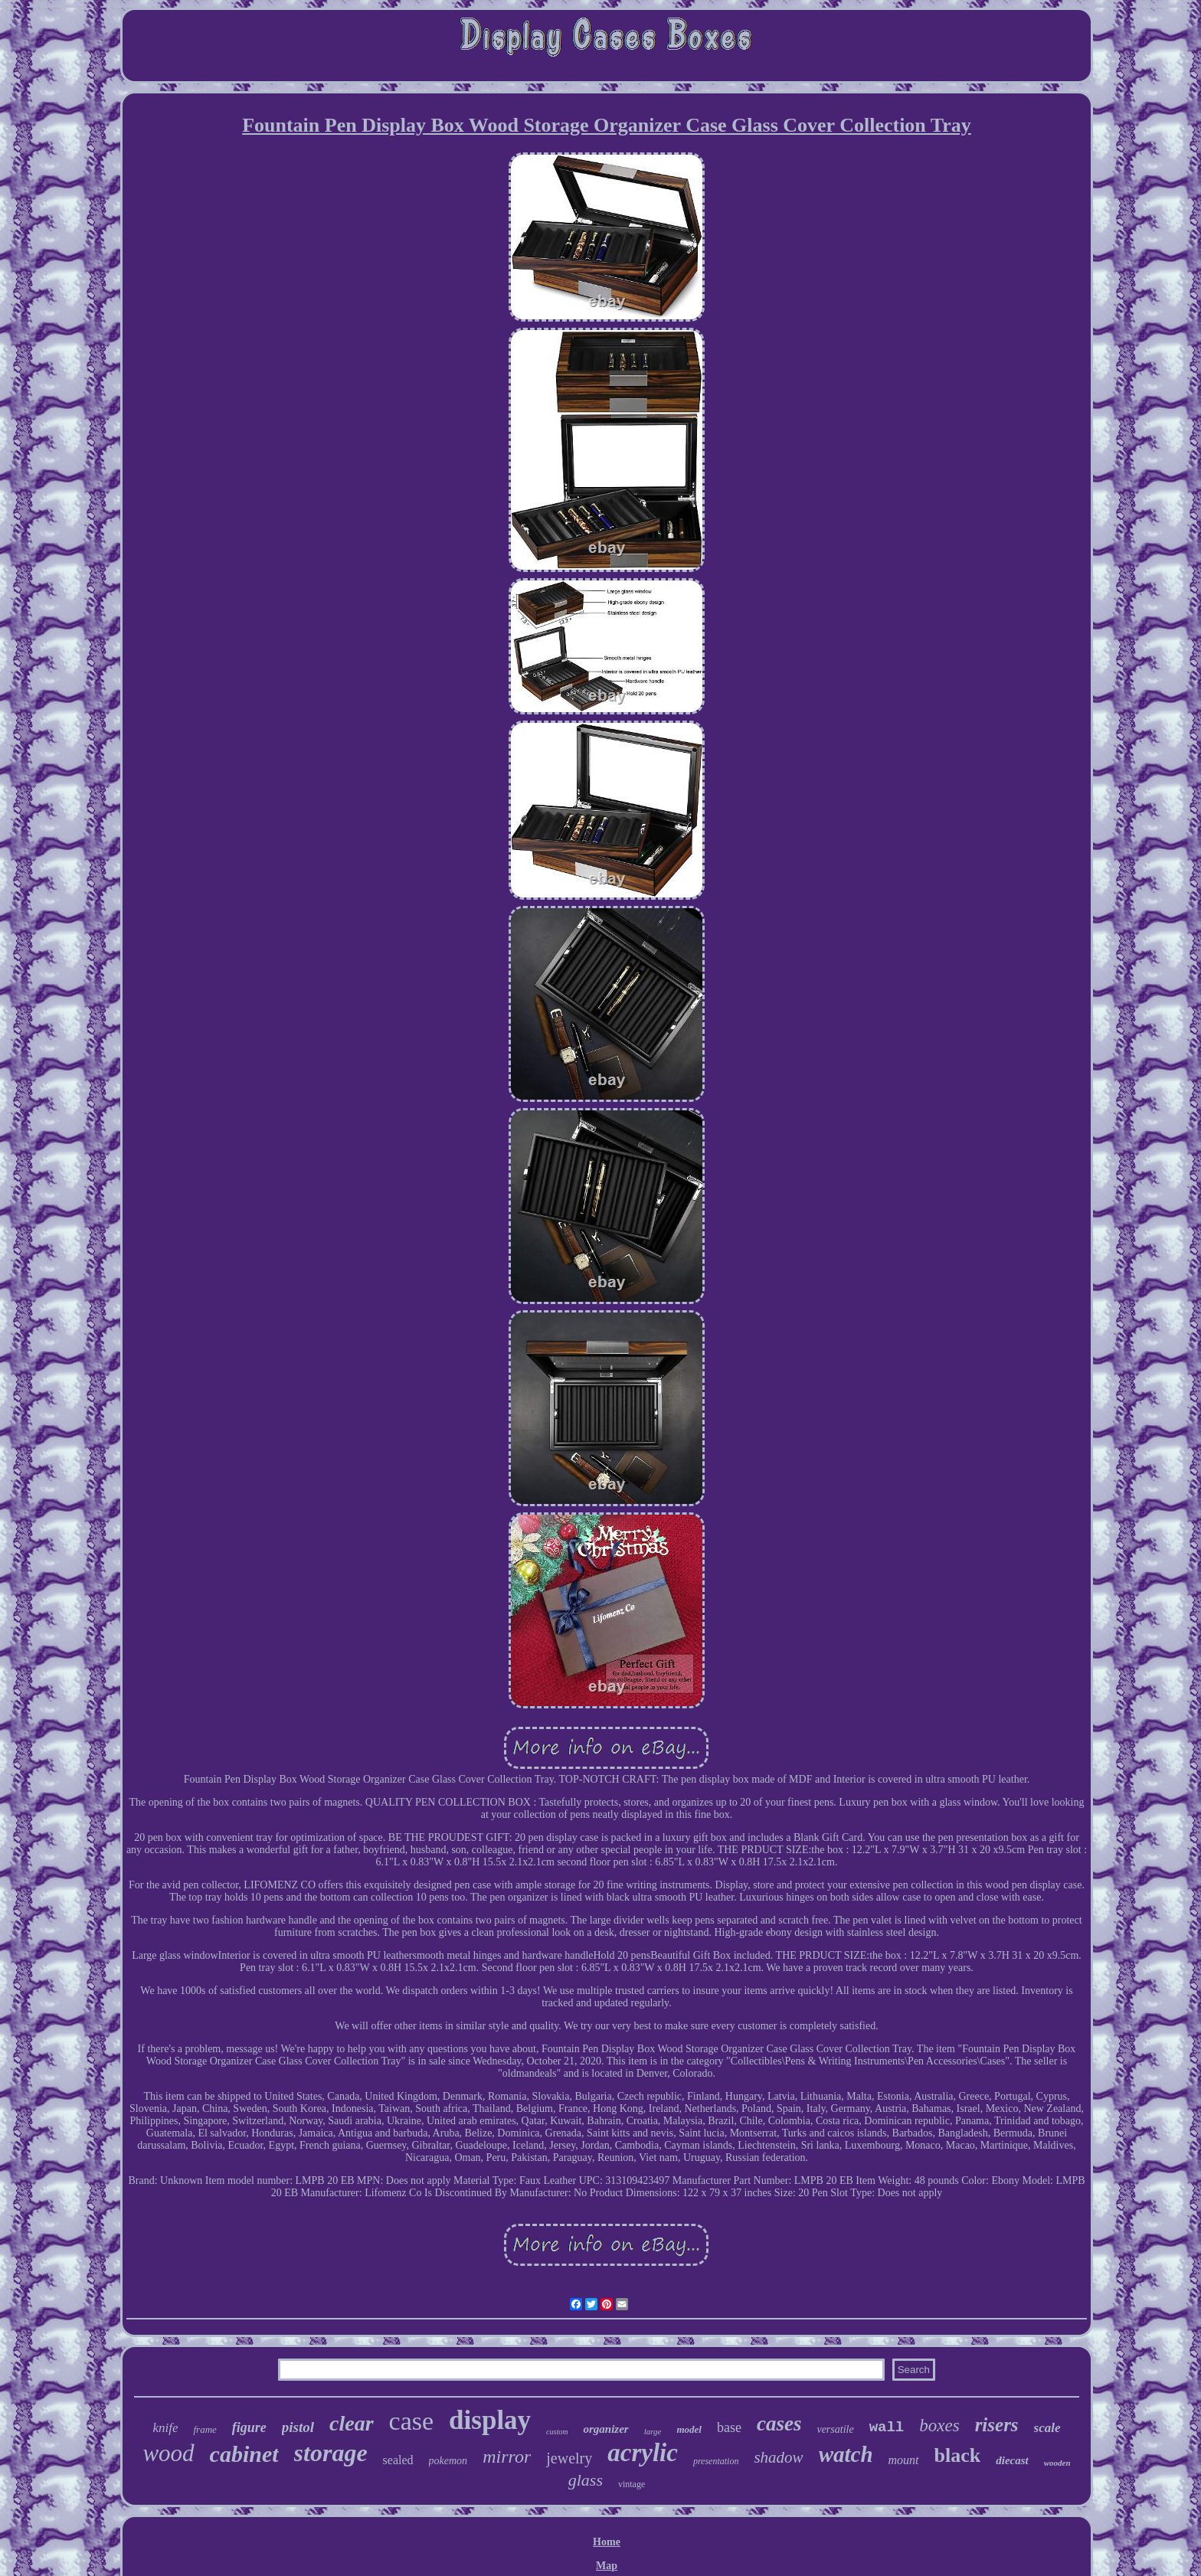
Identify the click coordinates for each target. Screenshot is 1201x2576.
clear (351, 2423)
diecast (1012, 2460)
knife (165, 2428)
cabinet (244, 2453)
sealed (398, 2459)
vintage (631, 2484)
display (490, 2420)
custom (557, 2431)
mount (903, 2459)
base (729, 2427)
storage (331, 2452)
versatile (834, 2429)
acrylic (642, 2452)
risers (997, 2424)
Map (606, 2565)
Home (606, 2542)
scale (1047, 2428)
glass (585, 2479)
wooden (1057, 2462)
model (689, 2429)
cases (779, 2423)
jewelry (569, 2458)
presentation (716, 2461)
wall (887, 2427)
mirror (507, 2456)
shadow (778, 2457)
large (653, 2431)
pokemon (448, 2460)
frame (204, 2429)
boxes (939, 2425)
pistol (298, 2427)
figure (249, 2427)
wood (168, 2453)
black (957, 2455)
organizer (605, 2429)
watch (846, 2454)
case (411, 2421)
